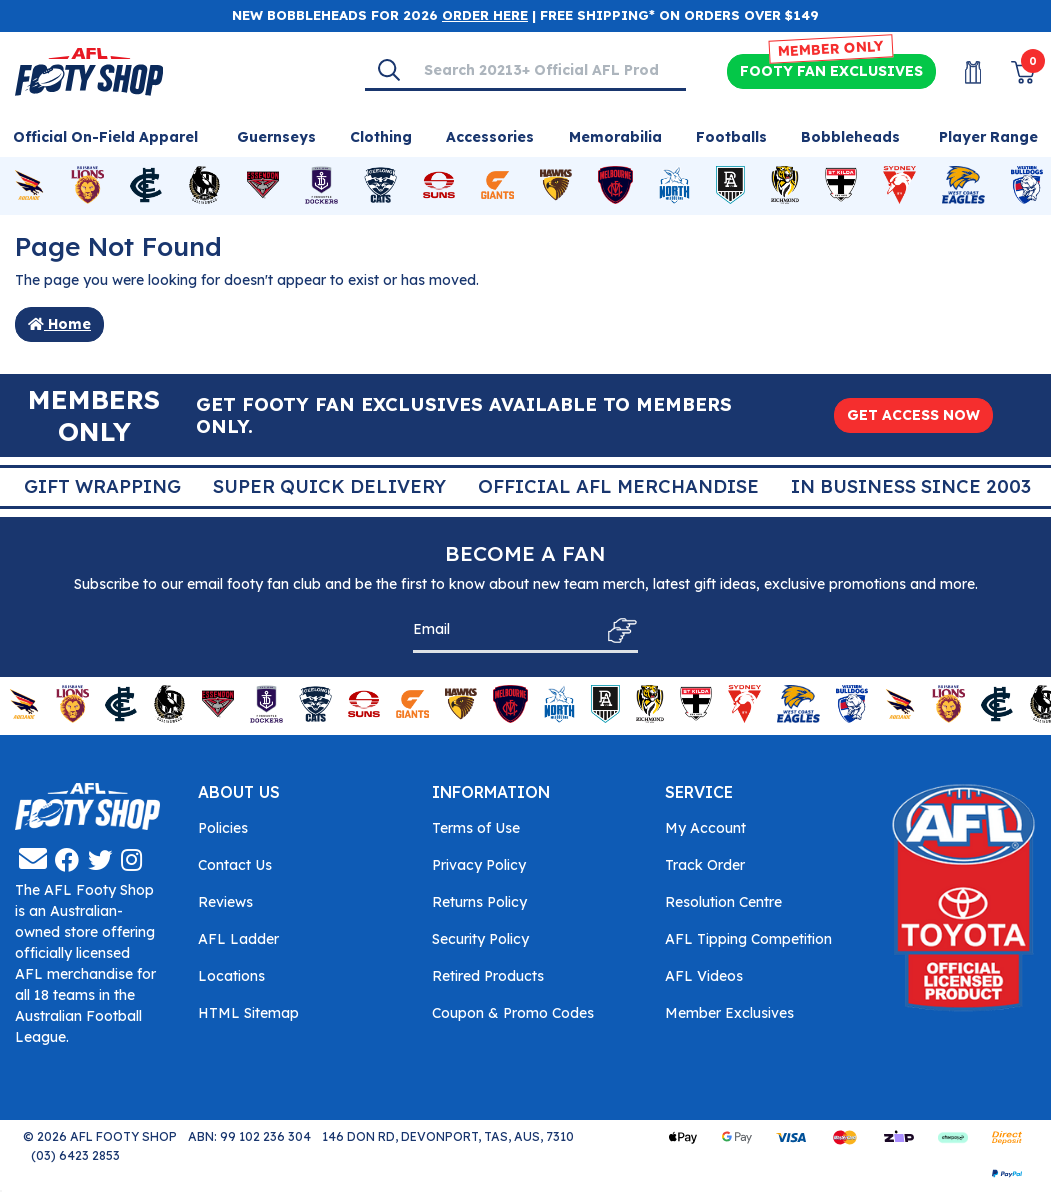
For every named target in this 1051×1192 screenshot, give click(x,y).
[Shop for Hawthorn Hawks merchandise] (556, 186)
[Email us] (33, 858)
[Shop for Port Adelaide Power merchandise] (730, 186)
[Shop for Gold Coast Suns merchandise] (439, 186)
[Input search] (548, 69)
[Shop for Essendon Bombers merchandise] (263, 186)
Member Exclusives (729, 1013)
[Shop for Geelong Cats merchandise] (380, 186)
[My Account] (961, 72)
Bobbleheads (850, 137)
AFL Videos (704, 976)
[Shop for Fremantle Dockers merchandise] (321, 186)
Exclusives (831, 71)
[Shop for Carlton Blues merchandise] (146, 186)
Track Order (705, 865)
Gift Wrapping (576, 486)
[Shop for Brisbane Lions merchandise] (87, 186)
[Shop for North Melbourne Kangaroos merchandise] (674, 186)
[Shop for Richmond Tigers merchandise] (785, 186)
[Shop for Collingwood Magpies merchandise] (204, 186)
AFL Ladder (238, 939)
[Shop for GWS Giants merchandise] (497, 186)
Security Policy (480, 939)
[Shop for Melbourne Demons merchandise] (615, 186)
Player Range (988, 137)
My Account (705, 828)
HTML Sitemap (248, 1013)
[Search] (389, 70)
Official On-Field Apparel (105, 137)
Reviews (225, 902)
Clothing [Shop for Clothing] (381, 137)
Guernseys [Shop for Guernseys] (276, 137)
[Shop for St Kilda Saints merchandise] (841, 186)
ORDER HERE (485, 15)
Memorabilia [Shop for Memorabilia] (615, 137)
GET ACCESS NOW (913, 415)
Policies (223, 828)
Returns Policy (479, 902)
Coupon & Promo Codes (513, 1013)
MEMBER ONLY (831, 49)
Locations (231, 976)
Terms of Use (476, 828)
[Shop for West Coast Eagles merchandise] (964, 186)
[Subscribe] (616, 630)
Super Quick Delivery (803, 486)
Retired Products (488, 976)
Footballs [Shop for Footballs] (731, 137)
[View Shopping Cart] (1011, 72)
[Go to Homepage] (89, 70)
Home (59, 324)
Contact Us (235, 865)
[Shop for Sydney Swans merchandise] (899, 186)
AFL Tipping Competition (748, 939)
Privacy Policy (479, 865)
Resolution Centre (723, 902)
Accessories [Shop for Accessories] (490, 137)
